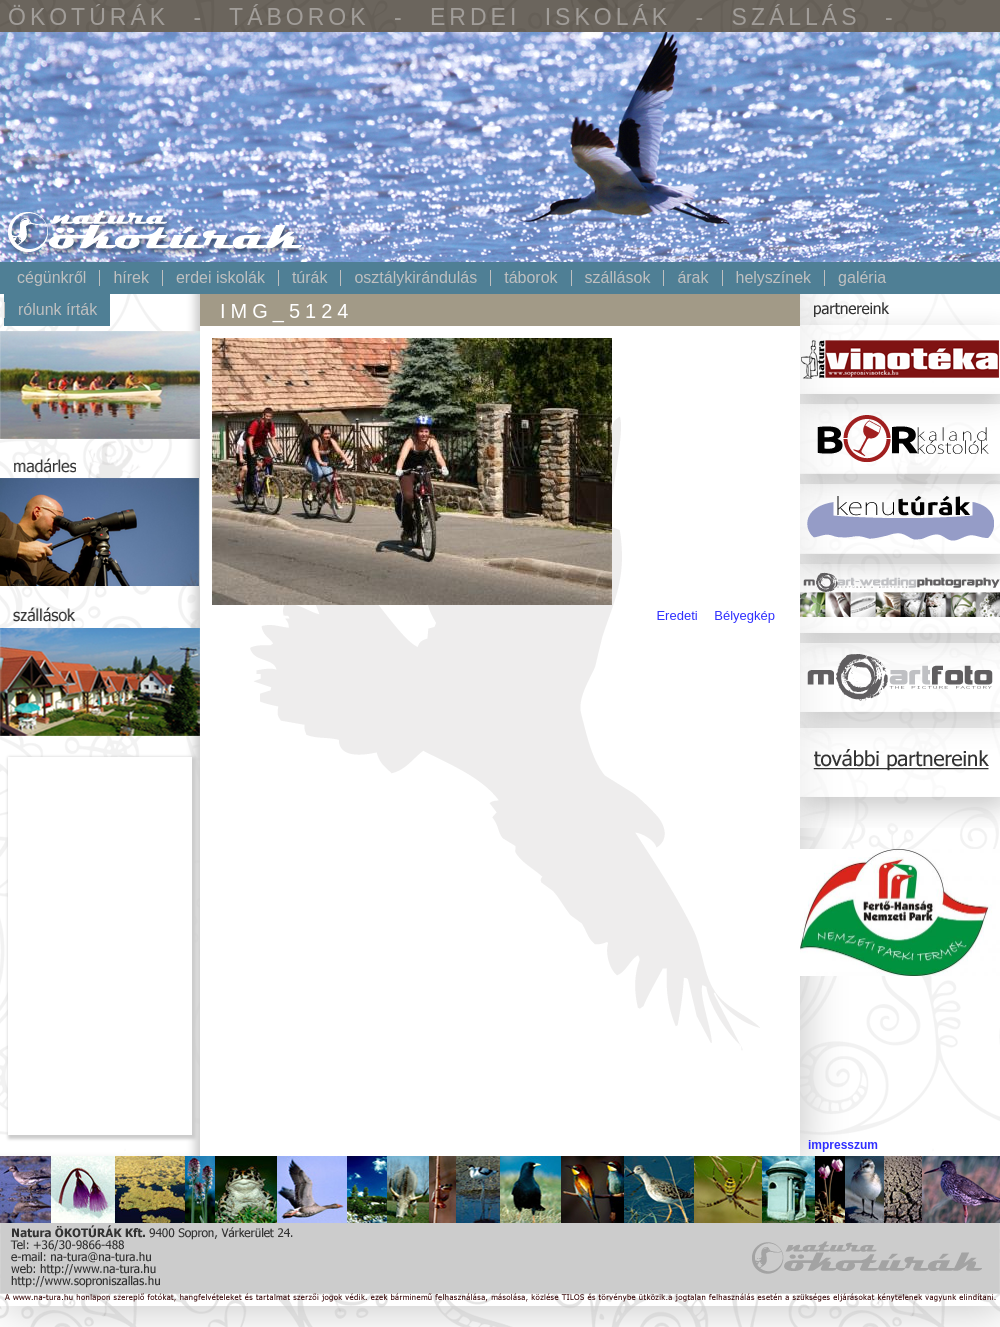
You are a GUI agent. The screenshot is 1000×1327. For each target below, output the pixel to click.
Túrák (310, 278)
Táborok (530, 278)
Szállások (618, 278)
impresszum (843, 1145)
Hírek (131, 278)
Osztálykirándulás (415, 278)
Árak (692, 278)
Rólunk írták (57, 310)
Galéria (862, 278)
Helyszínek (774, 278)
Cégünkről (51, 278)
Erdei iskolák (220, 278)
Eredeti (676, 615)
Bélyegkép (744, 615)
